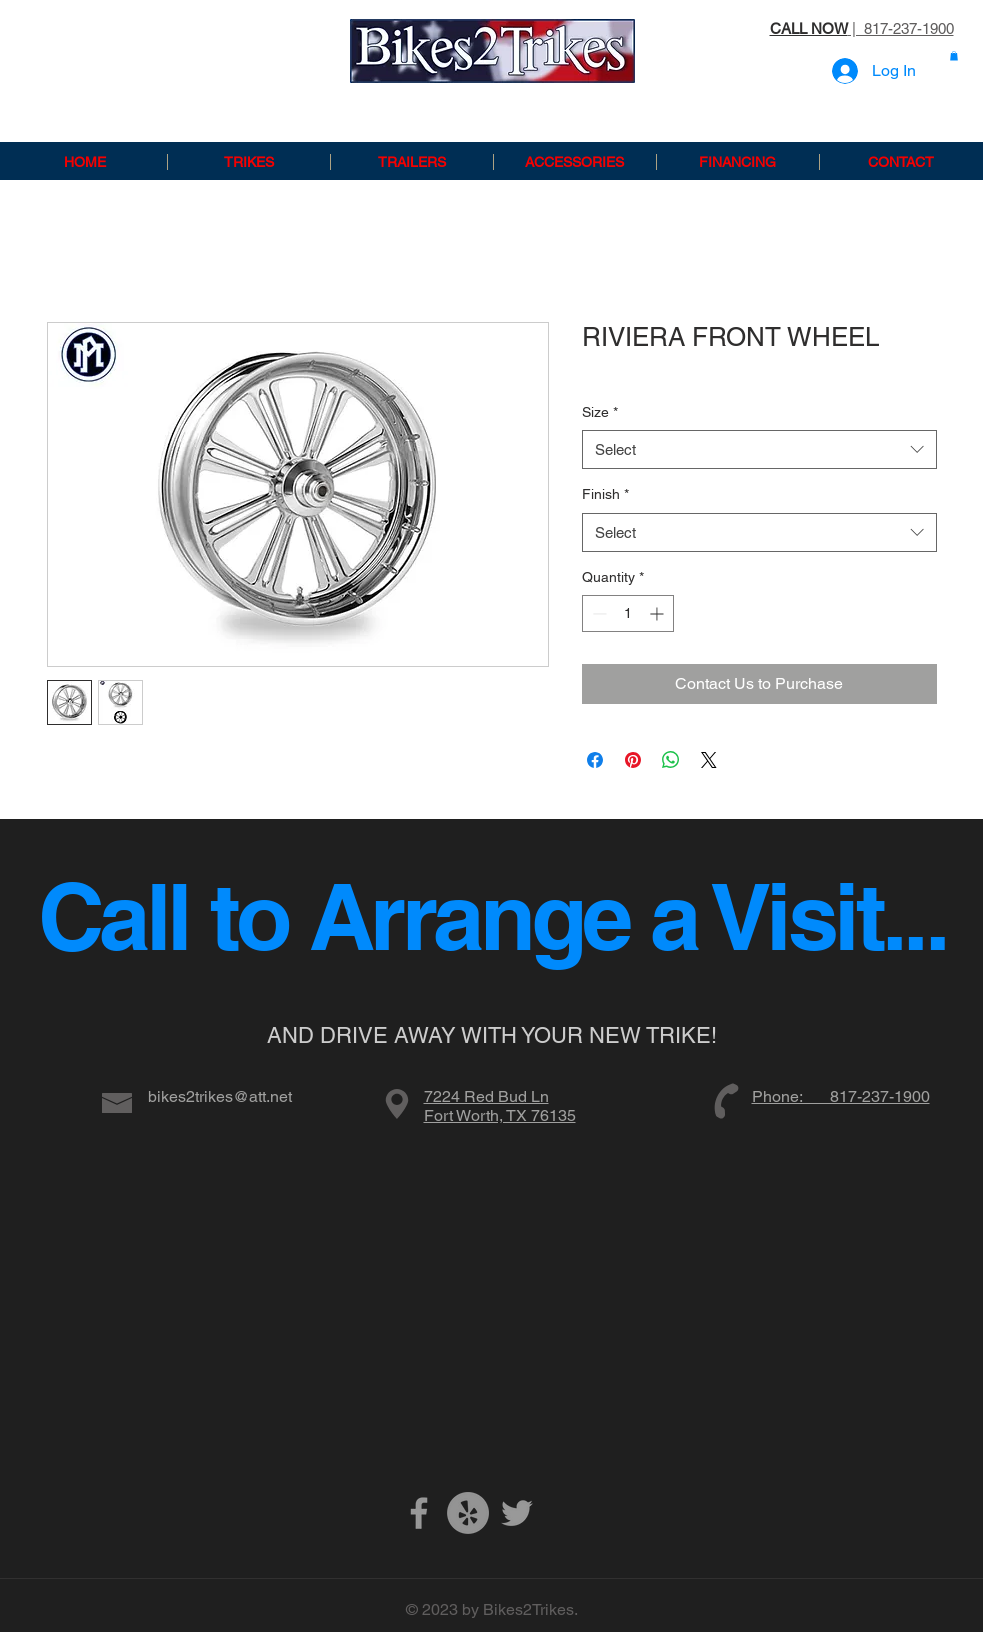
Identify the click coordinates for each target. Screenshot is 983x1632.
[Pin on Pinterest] (633, 760)
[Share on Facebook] (595, 760)
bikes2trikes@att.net (220, 1096)
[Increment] (658, 613)
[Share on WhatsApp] (671, 760)
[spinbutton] (628, 613)
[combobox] (759, 449)
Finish (605, 494)
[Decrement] (597, 613)
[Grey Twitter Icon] (517, 1513)
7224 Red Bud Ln (486, 1096)
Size (600, 412)
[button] (954, 56)
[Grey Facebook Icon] (419, 1513)
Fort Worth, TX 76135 (500, 1115)
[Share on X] (709, 760)
